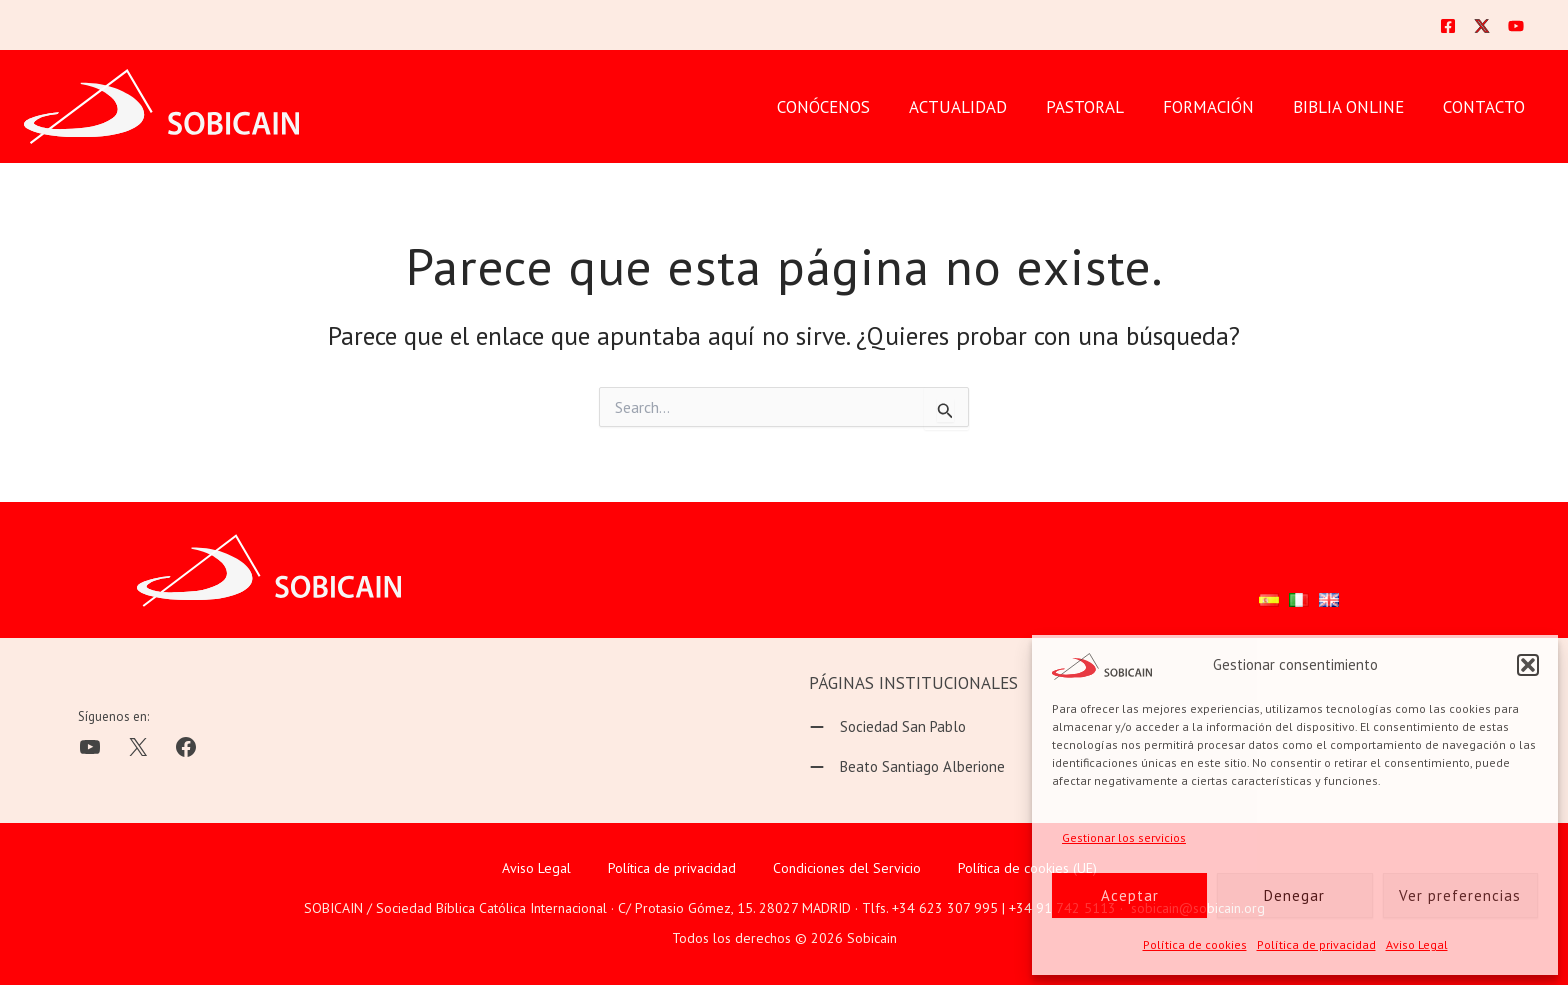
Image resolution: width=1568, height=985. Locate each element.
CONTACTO (1486, 107)
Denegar (1294, 895)
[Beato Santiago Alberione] (907, 767)
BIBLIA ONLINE (1355, 107)
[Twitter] (1482, 26)
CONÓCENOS (850, 107)
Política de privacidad (1316, 944)
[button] (1528, 665)
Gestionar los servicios (1124, 837)
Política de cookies (1195, 944)
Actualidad (980, 107)
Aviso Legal (1417, 944)
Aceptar (1130, 895)
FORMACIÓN (1220, 107)
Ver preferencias (1460, 895)
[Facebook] (1448, 26)
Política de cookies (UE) (1027, 868)
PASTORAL (1102, 107)
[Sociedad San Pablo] (887, 727)
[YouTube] (1516, 26)
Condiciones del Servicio (847, 868)
